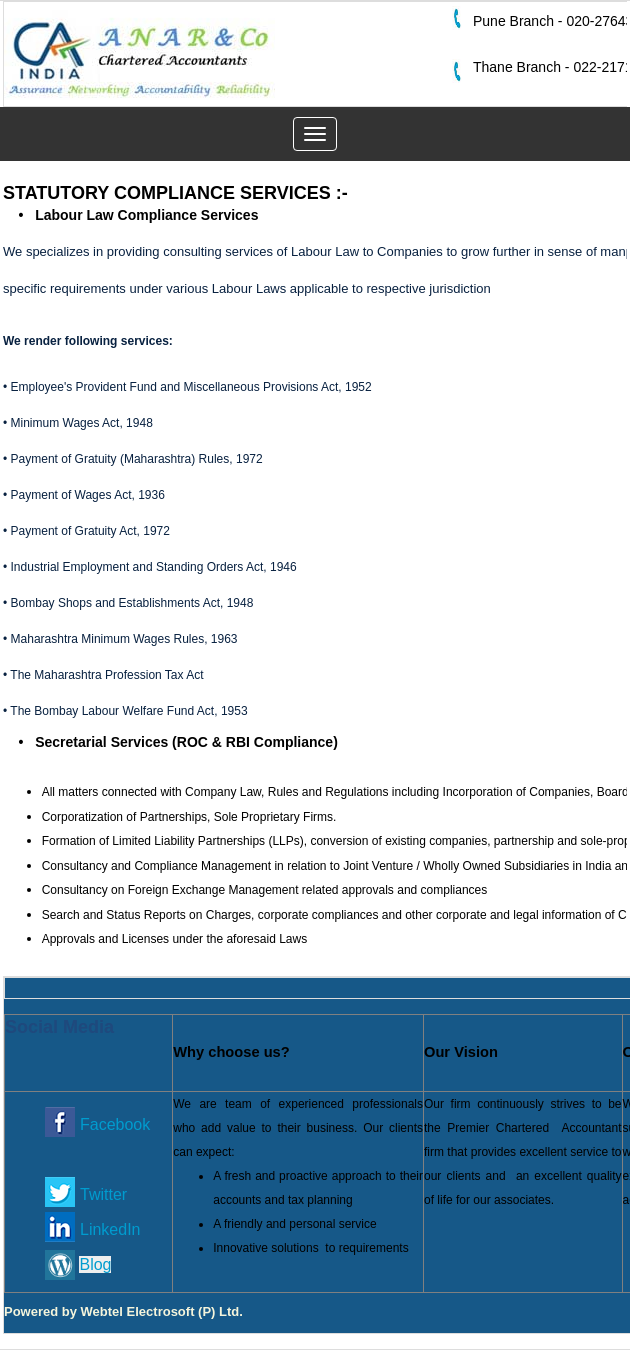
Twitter (103, 1194)
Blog (95, 1264)
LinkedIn (110, 1229)
